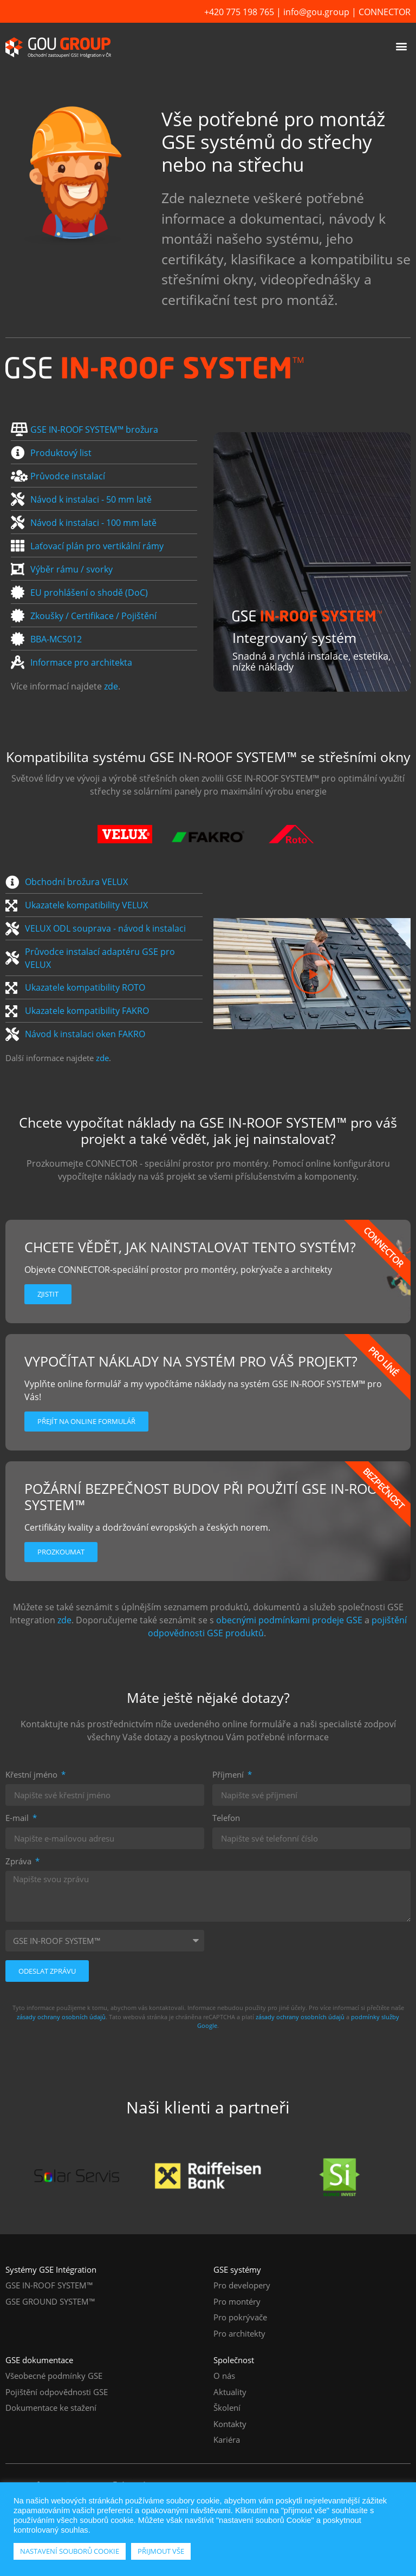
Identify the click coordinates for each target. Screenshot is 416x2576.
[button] (402, 46)
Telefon (226, 1818)
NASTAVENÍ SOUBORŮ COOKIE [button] (69, 2551)
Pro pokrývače (240, 2317)
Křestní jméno (32, 1775)
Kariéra (226, 2439)
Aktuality (229, 2391)
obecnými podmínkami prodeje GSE (289, 1620)
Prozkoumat (60, 1552)
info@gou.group (316, 12)
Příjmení (229, 1775)
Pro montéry (237, 2301)
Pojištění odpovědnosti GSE (56, 2391)
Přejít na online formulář (86, 1421)
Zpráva (19, 1861)
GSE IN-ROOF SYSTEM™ (49, 2285)
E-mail (18, 1818)
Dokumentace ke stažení (50, 2407)
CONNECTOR (385, 12)
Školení (226, 2407)
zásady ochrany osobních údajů (61, 2017)
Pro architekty (239, 2333)
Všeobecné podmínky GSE (53, 2375)
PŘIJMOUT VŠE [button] (161, 2551)
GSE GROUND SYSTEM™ (50, 2301)
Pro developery (241, 2285)
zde (111, 686)
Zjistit (47, 1294)
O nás (224, 2375)
